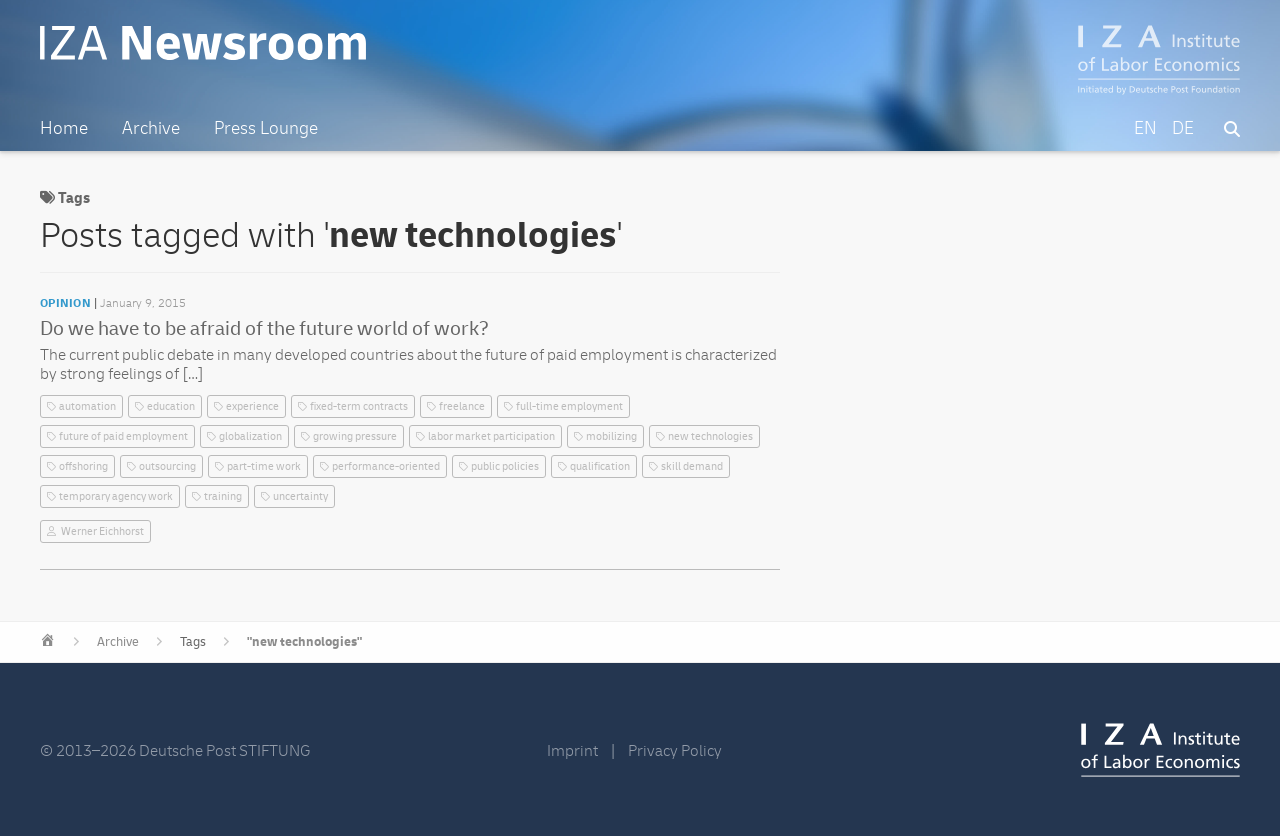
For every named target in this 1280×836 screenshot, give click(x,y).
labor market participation (491, 436)
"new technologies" (304, 642)
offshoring (83, 466)
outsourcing (167, 466)
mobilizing (611, 436)
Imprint (572, 751)
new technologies (710, 436)
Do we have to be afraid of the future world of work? (264, 328)
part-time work (264, 466)
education (171, 406)
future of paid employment (123, 436)
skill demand (692, 466)
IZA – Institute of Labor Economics (1159, 60)
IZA (1160, 750)
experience (252, 406)
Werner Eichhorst (102, 531)
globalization (250, 436)
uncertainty (300, 496)
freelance (462, 406)
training (223, 496)
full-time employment (569, 406)
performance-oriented (386, 466)
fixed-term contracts (359, 406)
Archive (118, 642)
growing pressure (355, 436)
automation (87, 406)
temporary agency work (116, 496)
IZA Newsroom (203, 43)
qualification (600, 466)
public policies (505, 466)
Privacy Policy (675, 751)
